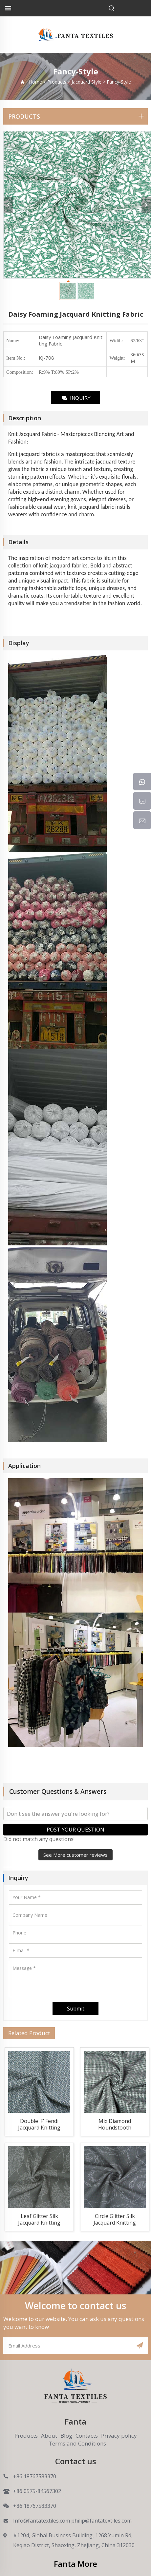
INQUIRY (76, 398)
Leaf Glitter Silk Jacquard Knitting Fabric (39, 2220)
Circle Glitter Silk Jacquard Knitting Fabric (115, 2220)
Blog (66, 2435)
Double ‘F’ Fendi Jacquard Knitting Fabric (39, 2125)
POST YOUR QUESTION (75, 1829)
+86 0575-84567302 (37, 2491)
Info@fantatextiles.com (41, 2520)
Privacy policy (119, 2435)
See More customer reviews (75, 1855)
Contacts (87, 2435)
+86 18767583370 (34, 2476)
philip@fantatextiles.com (101, 2520)
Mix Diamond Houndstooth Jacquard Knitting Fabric (115, 2125)
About (49, 2435)
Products (26, 2435)
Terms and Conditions (77, 2443)
